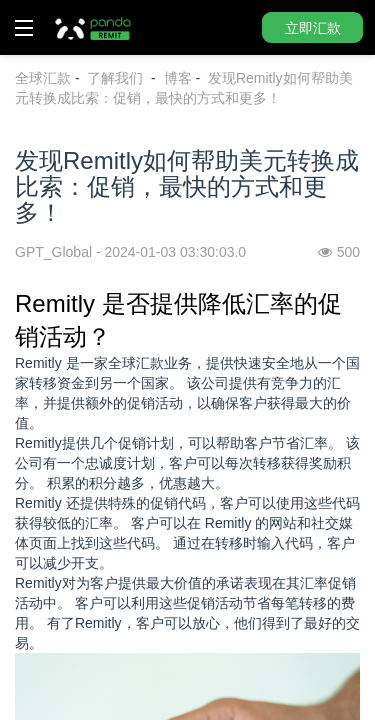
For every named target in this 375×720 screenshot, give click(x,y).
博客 (178, 78)
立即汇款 (313, 28)
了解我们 (117, 78)
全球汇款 (43, 78)
